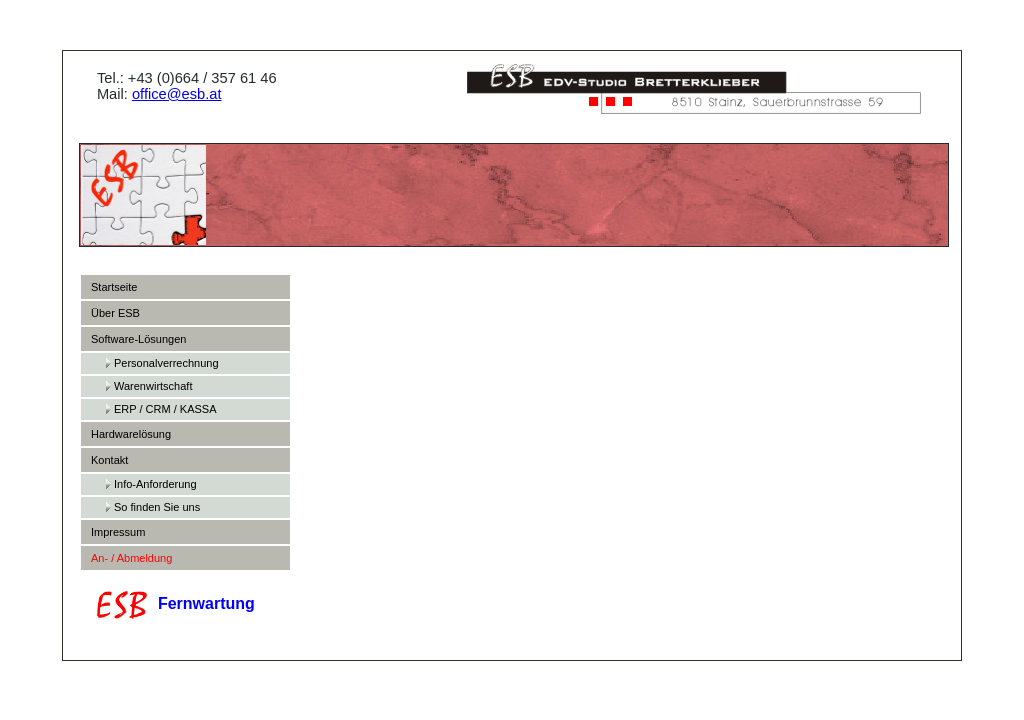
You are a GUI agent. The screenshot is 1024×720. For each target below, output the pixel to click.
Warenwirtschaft (153, 386)
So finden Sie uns (157, 507)
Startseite (114, 287)
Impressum (118, 532)
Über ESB (115, 313)
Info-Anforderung (155, 484)
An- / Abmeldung (131, 558)
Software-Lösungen (138, 339)
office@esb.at (180, 94)
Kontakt (109, 460)
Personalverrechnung (166, 363)
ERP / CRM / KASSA (165, 409)
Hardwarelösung (131, 434)
